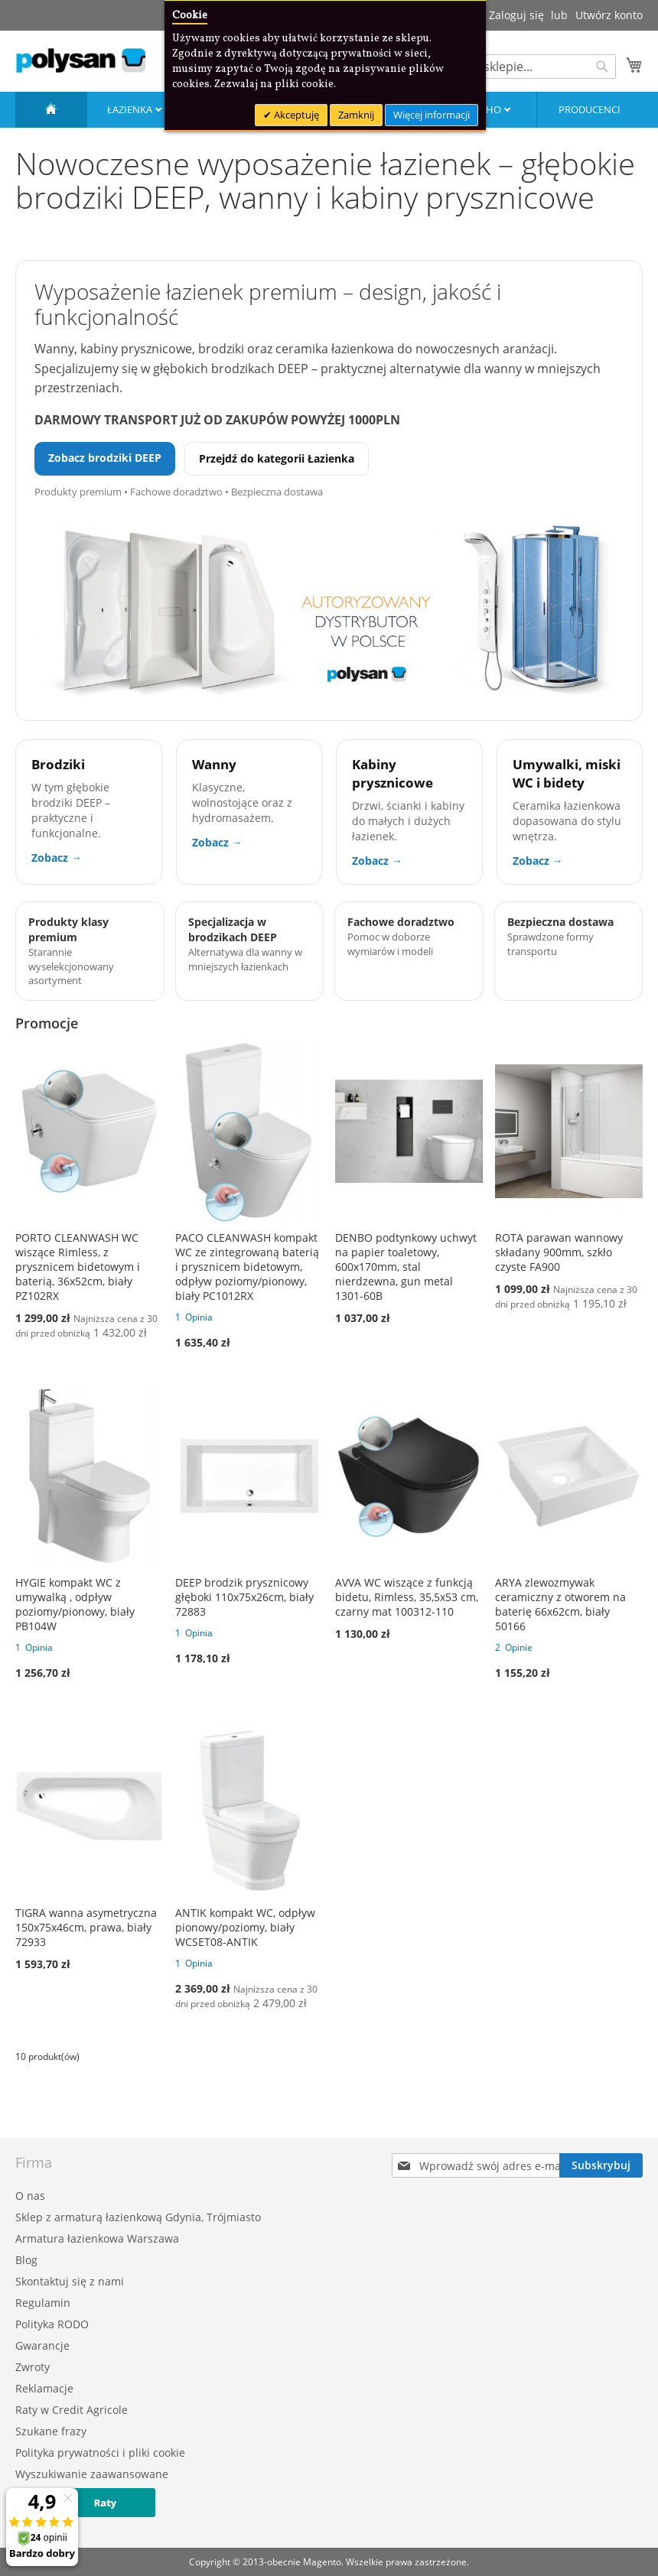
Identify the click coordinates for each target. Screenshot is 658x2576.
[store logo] (80, 60)
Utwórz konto (609, 15)
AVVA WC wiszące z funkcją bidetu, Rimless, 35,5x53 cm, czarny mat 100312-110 (406, 1597)
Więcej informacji (431, 115)
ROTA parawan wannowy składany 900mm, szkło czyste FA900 (559, 1252)
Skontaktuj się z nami (69, 2281)
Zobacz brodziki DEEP (104, 457)
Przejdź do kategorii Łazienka (276, 458)
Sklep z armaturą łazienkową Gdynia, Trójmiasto (138, 2217)
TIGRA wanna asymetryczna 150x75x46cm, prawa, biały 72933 (86, 1927)
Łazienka (131, 109)
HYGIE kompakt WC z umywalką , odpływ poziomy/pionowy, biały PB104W (75, 1604)
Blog (26, 2260)
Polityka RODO (52, 2324)
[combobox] (520, 66)
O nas (30, 2195)
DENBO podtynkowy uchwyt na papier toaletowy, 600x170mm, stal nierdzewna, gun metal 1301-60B (406, 1266)
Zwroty (32, 2367)
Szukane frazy (50, 2431)
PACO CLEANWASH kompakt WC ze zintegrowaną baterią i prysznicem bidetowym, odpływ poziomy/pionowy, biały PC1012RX (247, 1266)
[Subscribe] (601, 2165)
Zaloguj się (516, 15)
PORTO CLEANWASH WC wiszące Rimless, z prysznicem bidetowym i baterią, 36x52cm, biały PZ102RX (77, 1266)
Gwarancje (42, 2345)
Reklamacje (44, 2388)
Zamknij (356, 115)
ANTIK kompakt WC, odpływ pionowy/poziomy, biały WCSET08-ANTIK (245, 1927)
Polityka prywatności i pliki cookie (100, 2452)
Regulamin (42, 2302)
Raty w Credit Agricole (71, 2409)
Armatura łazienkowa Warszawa (97, 2238)
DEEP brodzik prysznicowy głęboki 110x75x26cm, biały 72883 (244, 1597)
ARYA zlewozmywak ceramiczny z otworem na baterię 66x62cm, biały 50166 (560, 1604)
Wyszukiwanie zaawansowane (91, 2474)
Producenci (590, 109)
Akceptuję (295, 115)
